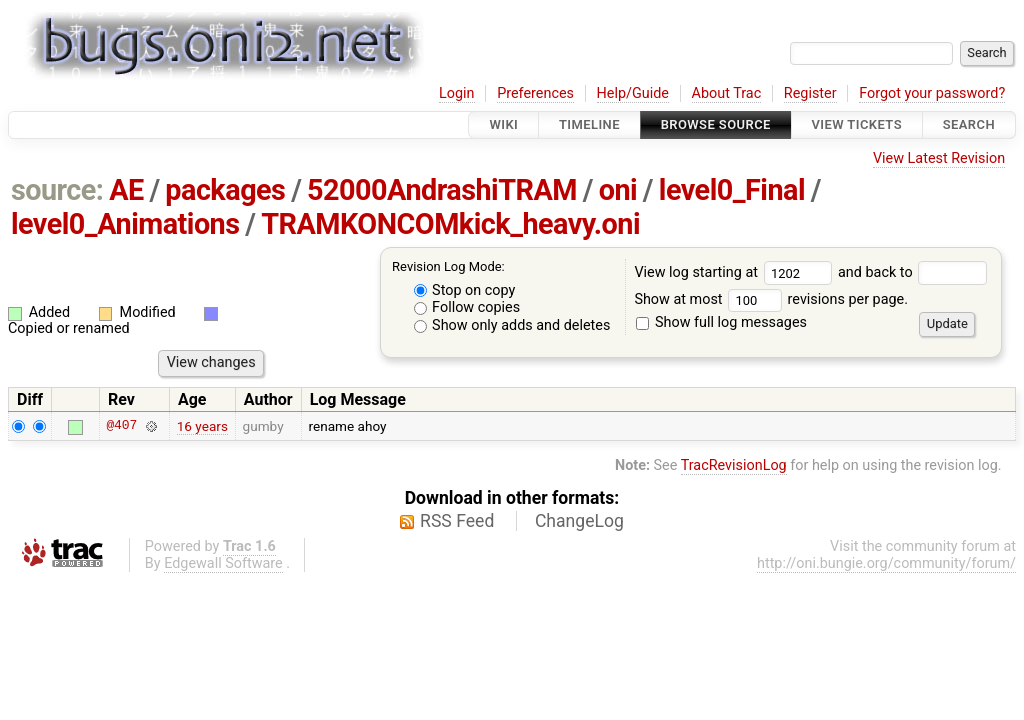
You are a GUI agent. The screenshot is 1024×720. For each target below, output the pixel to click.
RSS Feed (457, 521)
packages (225, 190)
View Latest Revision (939, 158)
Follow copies (467, 307)
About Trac (727, 93)
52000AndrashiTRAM (442, 190)
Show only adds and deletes (512, 325)
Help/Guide (633, 93)
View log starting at (736, 272)
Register (810, 93)
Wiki (503, 124)
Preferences (535, 93)
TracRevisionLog (734, 465)
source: (57, 190)
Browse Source (716, 124)
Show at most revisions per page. (771, 299)
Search (969, 124)
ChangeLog (579, 521)
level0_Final (732, 190)
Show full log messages (721, 322)
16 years (202, 426)
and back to (912, 272)
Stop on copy (465, 290)
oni (618, 190)
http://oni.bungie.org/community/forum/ (886, 563)
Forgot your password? (932, 93)
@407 (121, 426)
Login (457, 93)
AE (126, 190)
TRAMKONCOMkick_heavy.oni (450, 224)
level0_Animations (125, 224)
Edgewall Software (223, 563)
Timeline (589, 124)
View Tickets (857, 124)
